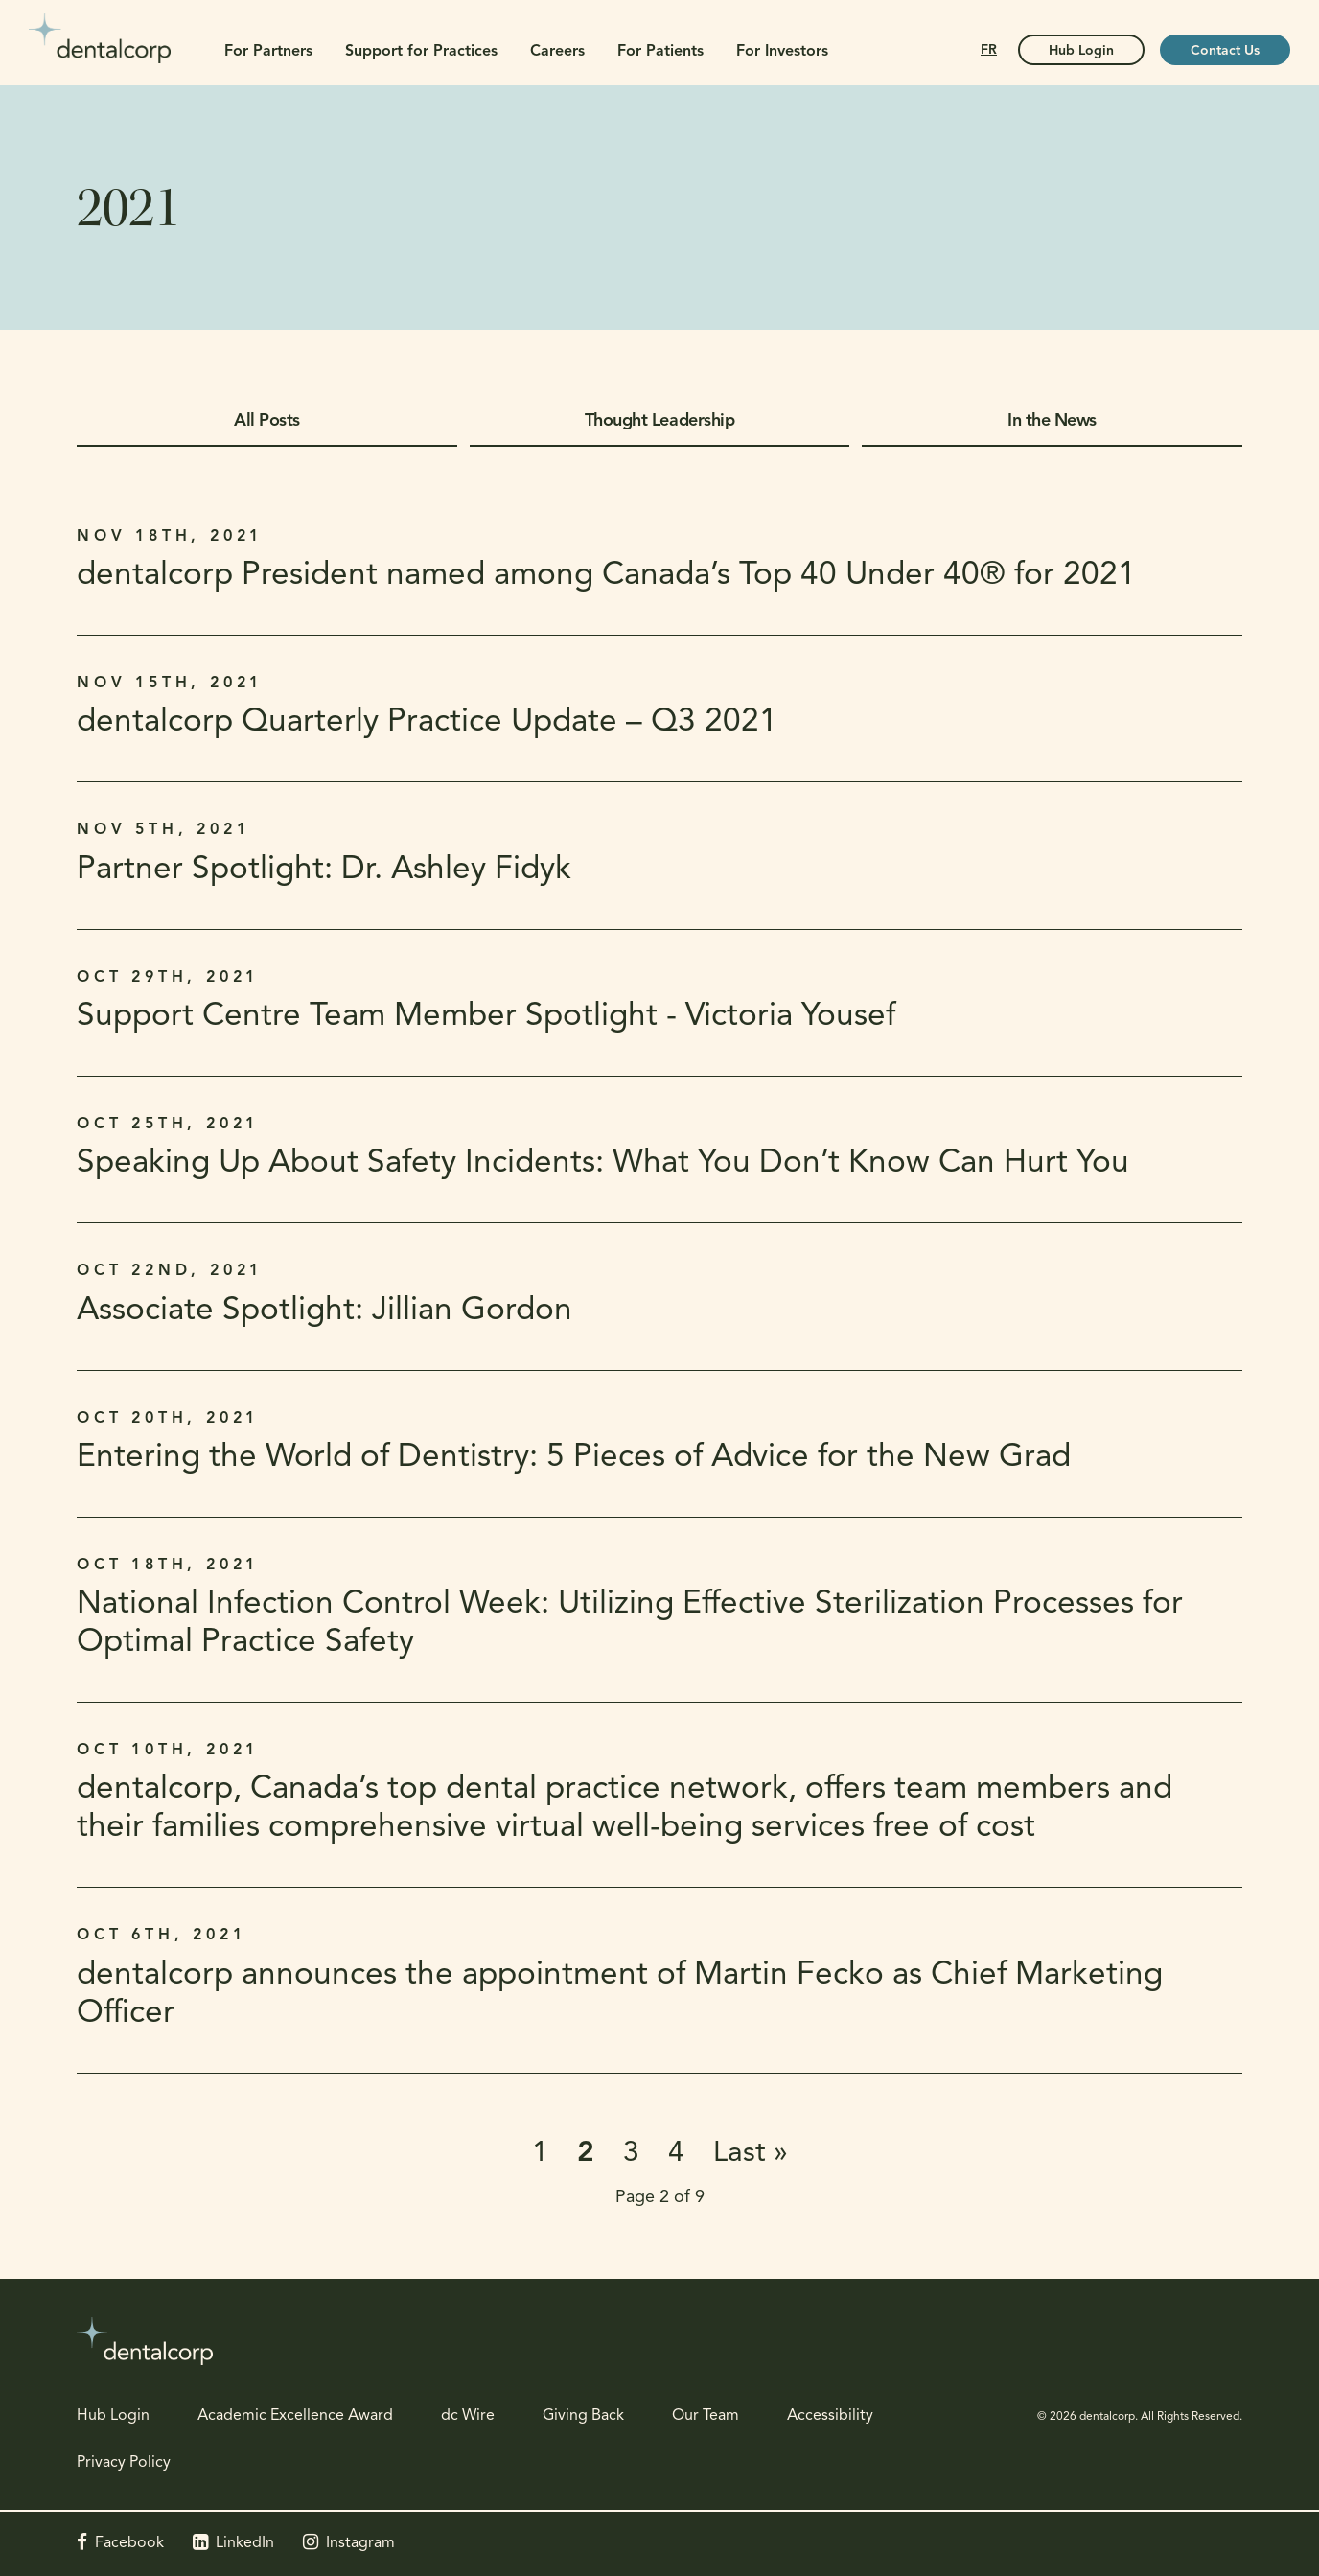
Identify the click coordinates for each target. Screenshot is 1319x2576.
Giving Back (583, 2416)
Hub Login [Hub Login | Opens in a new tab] (1081, 51)
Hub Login (113, 2416)
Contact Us (1225, 51)
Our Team (705, 2416)
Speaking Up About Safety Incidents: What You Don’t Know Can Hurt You (603, 1163)
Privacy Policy (124, 2463)
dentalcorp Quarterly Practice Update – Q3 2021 (427, 722)
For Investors (782, 51)
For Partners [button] (268, 51)
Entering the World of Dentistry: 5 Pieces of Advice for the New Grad (574, 1458)
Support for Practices (421, 51)
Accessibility (830, 2416)
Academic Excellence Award (295, 2416)
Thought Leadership (659, 421)
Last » (750, 2154)
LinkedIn (245, 2543)
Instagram (360, 2543)
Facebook (129, 2543)
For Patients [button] (660, 51)
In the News (1052, 421)
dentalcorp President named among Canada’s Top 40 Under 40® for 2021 (606, 576)
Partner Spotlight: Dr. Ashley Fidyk (324, 870)
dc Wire (468, 2416)
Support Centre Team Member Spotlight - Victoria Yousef (486, 1017)
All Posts (267, 421)
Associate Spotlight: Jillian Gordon (324, 1311)
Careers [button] (557, 51)
